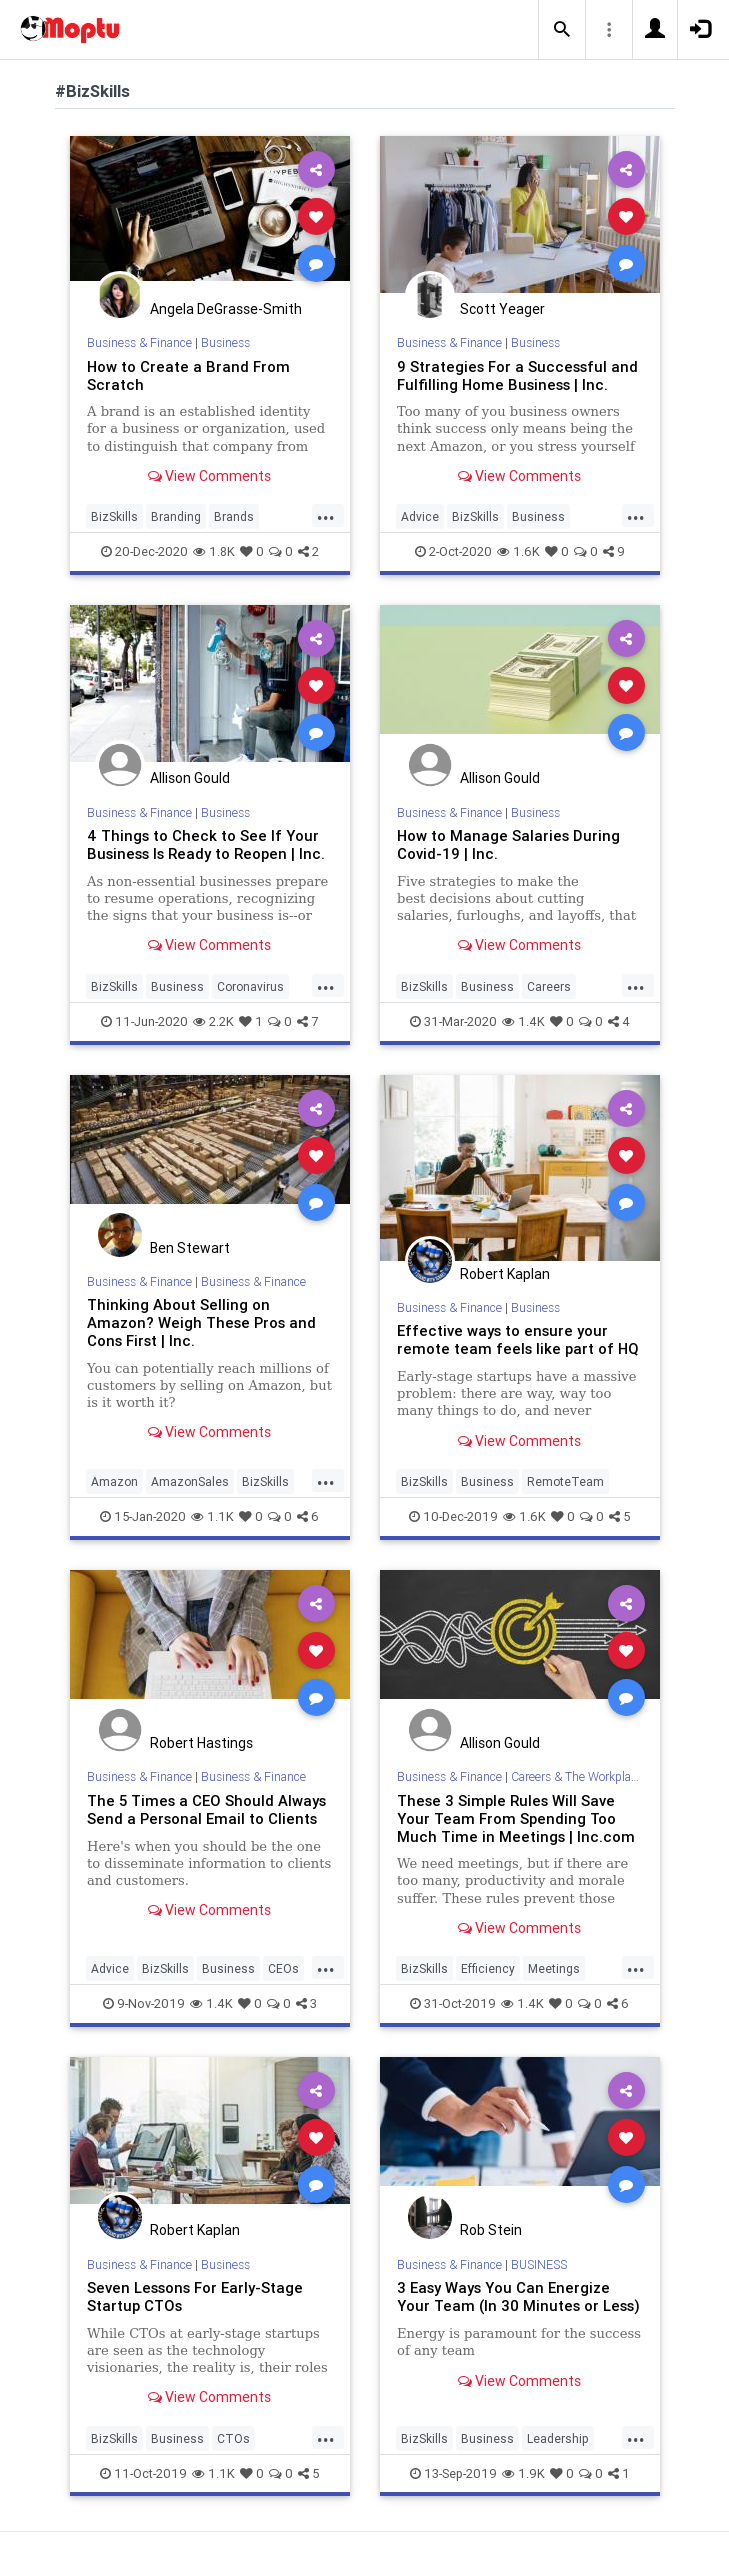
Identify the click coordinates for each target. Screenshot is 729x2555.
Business (225, 342)
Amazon (114, 1481)
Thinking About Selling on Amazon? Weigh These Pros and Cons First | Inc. (201, 1322)
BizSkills (114, 516)
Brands (234, 516)
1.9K (523, 2473)
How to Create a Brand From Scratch (188, 375)
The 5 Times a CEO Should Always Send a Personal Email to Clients (206, 1809)
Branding (176, 516)
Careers (549, 986)
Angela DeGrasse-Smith (226, 309)
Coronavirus (250, 986)
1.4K (523, 1021)
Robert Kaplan (505, 1274)
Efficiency (488, 1968)
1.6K (518, 551)
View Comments (209, 476)
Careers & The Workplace (577, 1776)
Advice (420, 516)
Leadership (558, 2438)
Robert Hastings (201, 1743)
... (326, 515)
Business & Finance (139, 342)
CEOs (283, 1968)
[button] (562, 30)
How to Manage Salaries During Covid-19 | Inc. (508, 844)
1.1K (212, 1516)
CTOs (233, 2438)
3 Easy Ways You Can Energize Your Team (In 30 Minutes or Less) (518, 2296)
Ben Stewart (190, 1248)
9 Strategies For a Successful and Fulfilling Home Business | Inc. (517, 375)
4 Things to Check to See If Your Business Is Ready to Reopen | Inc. (206, 844)
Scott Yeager (502, 309)
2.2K (213, 1021)
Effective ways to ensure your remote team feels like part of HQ (518, 1339)
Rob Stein (491, 2230)
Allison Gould (190, 778)
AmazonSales (190, 1481)
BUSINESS (539, 2264)
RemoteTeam (565, 1481)
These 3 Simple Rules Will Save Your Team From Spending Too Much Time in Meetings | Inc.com (516, 1818)
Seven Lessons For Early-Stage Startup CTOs (195, 2296)
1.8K (214, 551)
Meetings (554, 1968)
